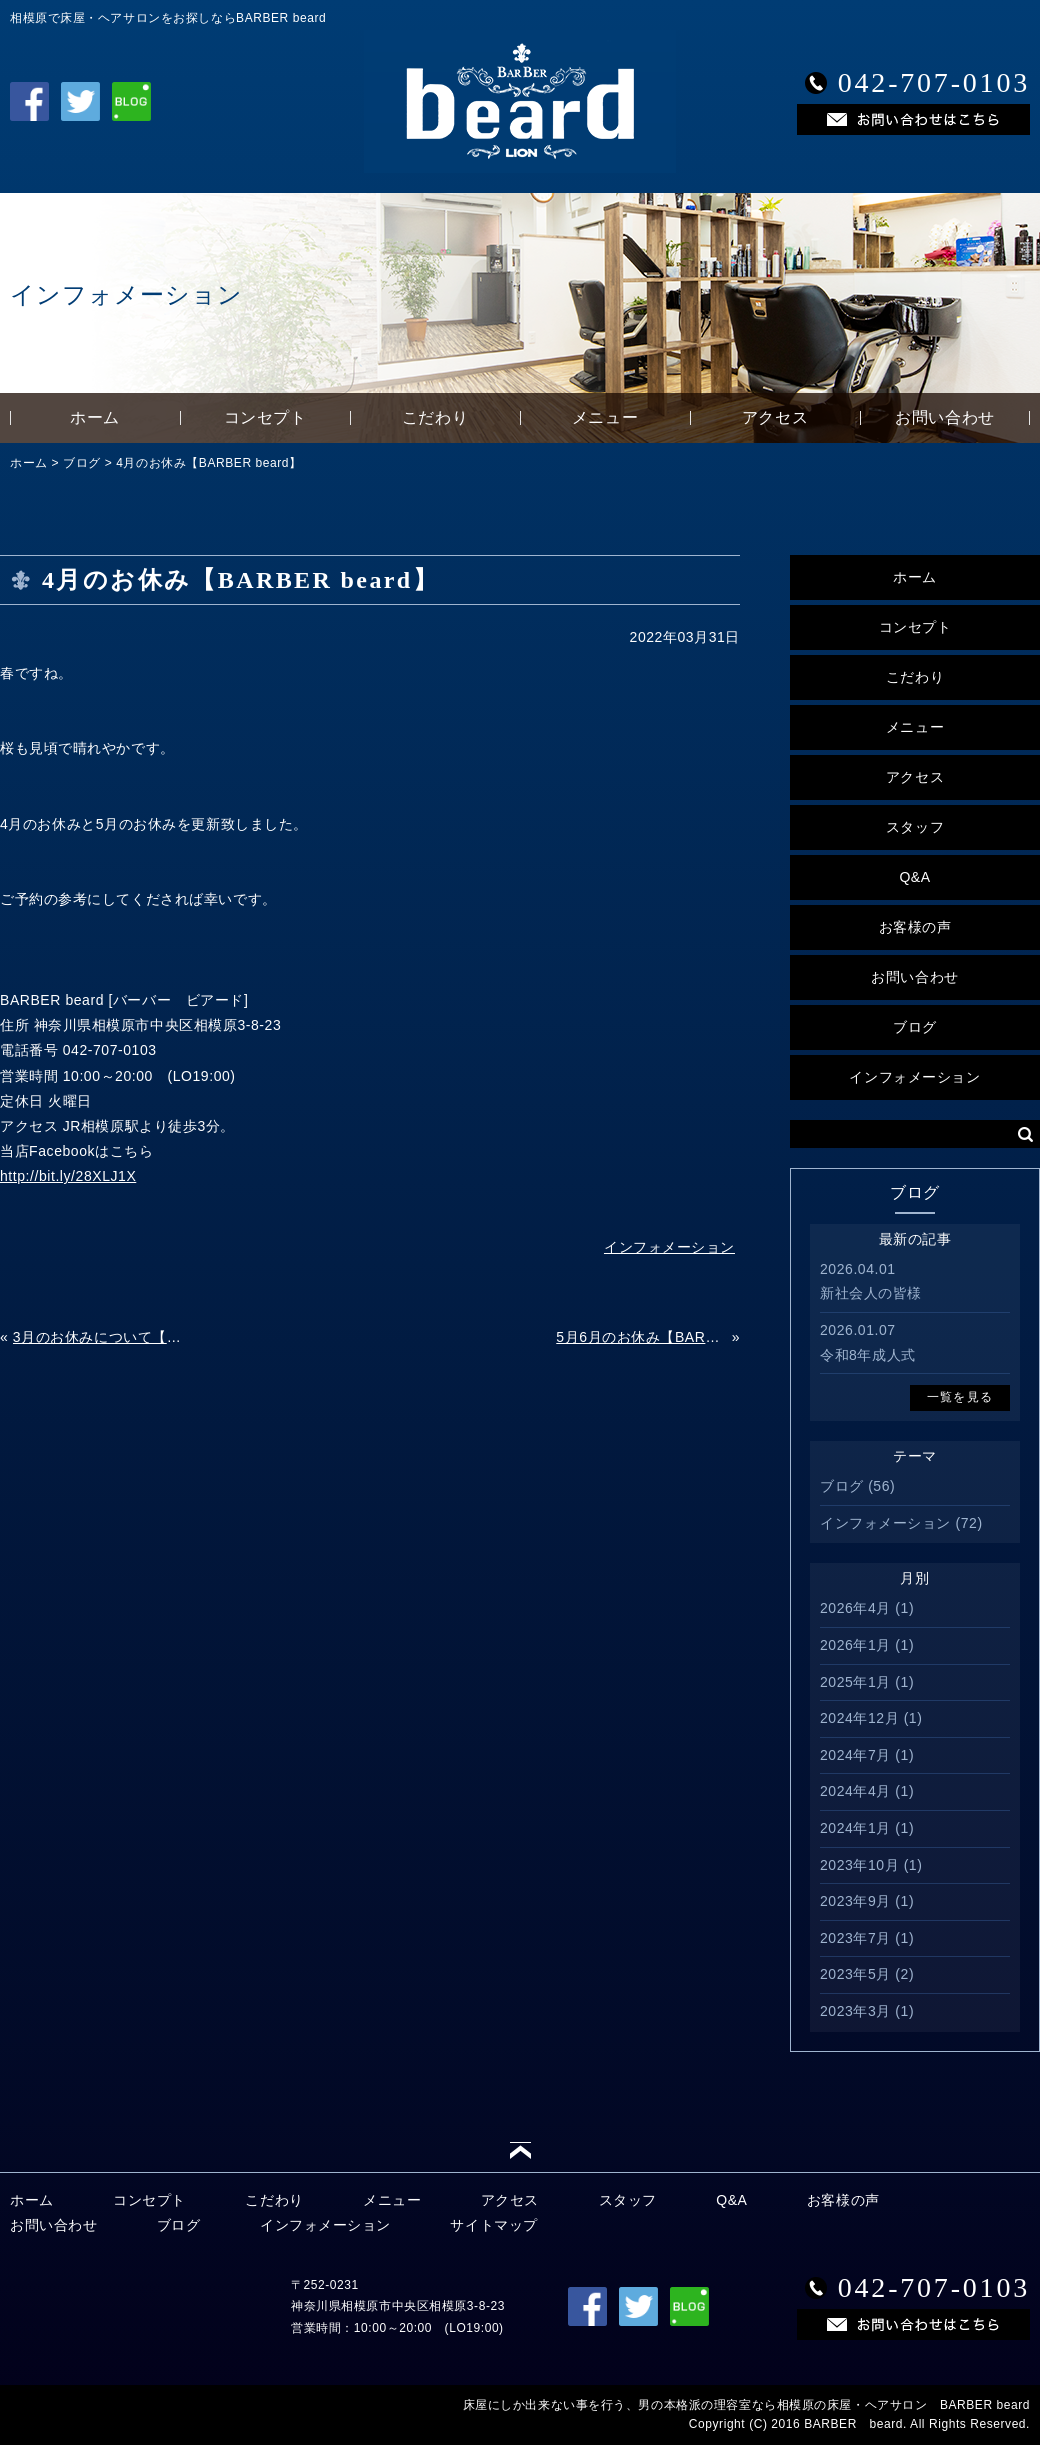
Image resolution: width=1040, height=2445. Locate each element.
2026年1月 (855, 1645)
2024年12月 (859, 1718)
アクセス (775, 417)
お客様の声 (915, 927)
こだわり (435, 417)
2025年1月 (855, 1682)
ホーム (95, 417)
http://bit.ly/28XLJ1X (68, 1176)
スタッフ (915, 827)
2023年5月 (855, 1974)
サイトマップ (493, 2225)
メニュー (605, 417)
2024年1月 (855, 1828)
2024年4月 (855, 1791)
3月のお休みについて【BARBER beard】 (98, 1337)
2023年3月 (855, 2011)
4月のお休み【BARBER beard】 (208, 463)
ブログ (82, 463)
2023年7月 (855, 1938)
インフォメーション (914, 1077)
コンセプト (265, 417)
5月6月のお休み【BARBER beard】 (641, 1337)
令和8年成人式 (868, 1355)
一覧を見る (960, 1397)
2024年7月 (855, 1755)
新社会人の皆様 (871, 1293)
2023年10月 (859, 1865)
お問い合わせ (944, 417)
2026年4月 (855, 1608)
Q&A (914, 877)
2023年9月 (855, 1901)
